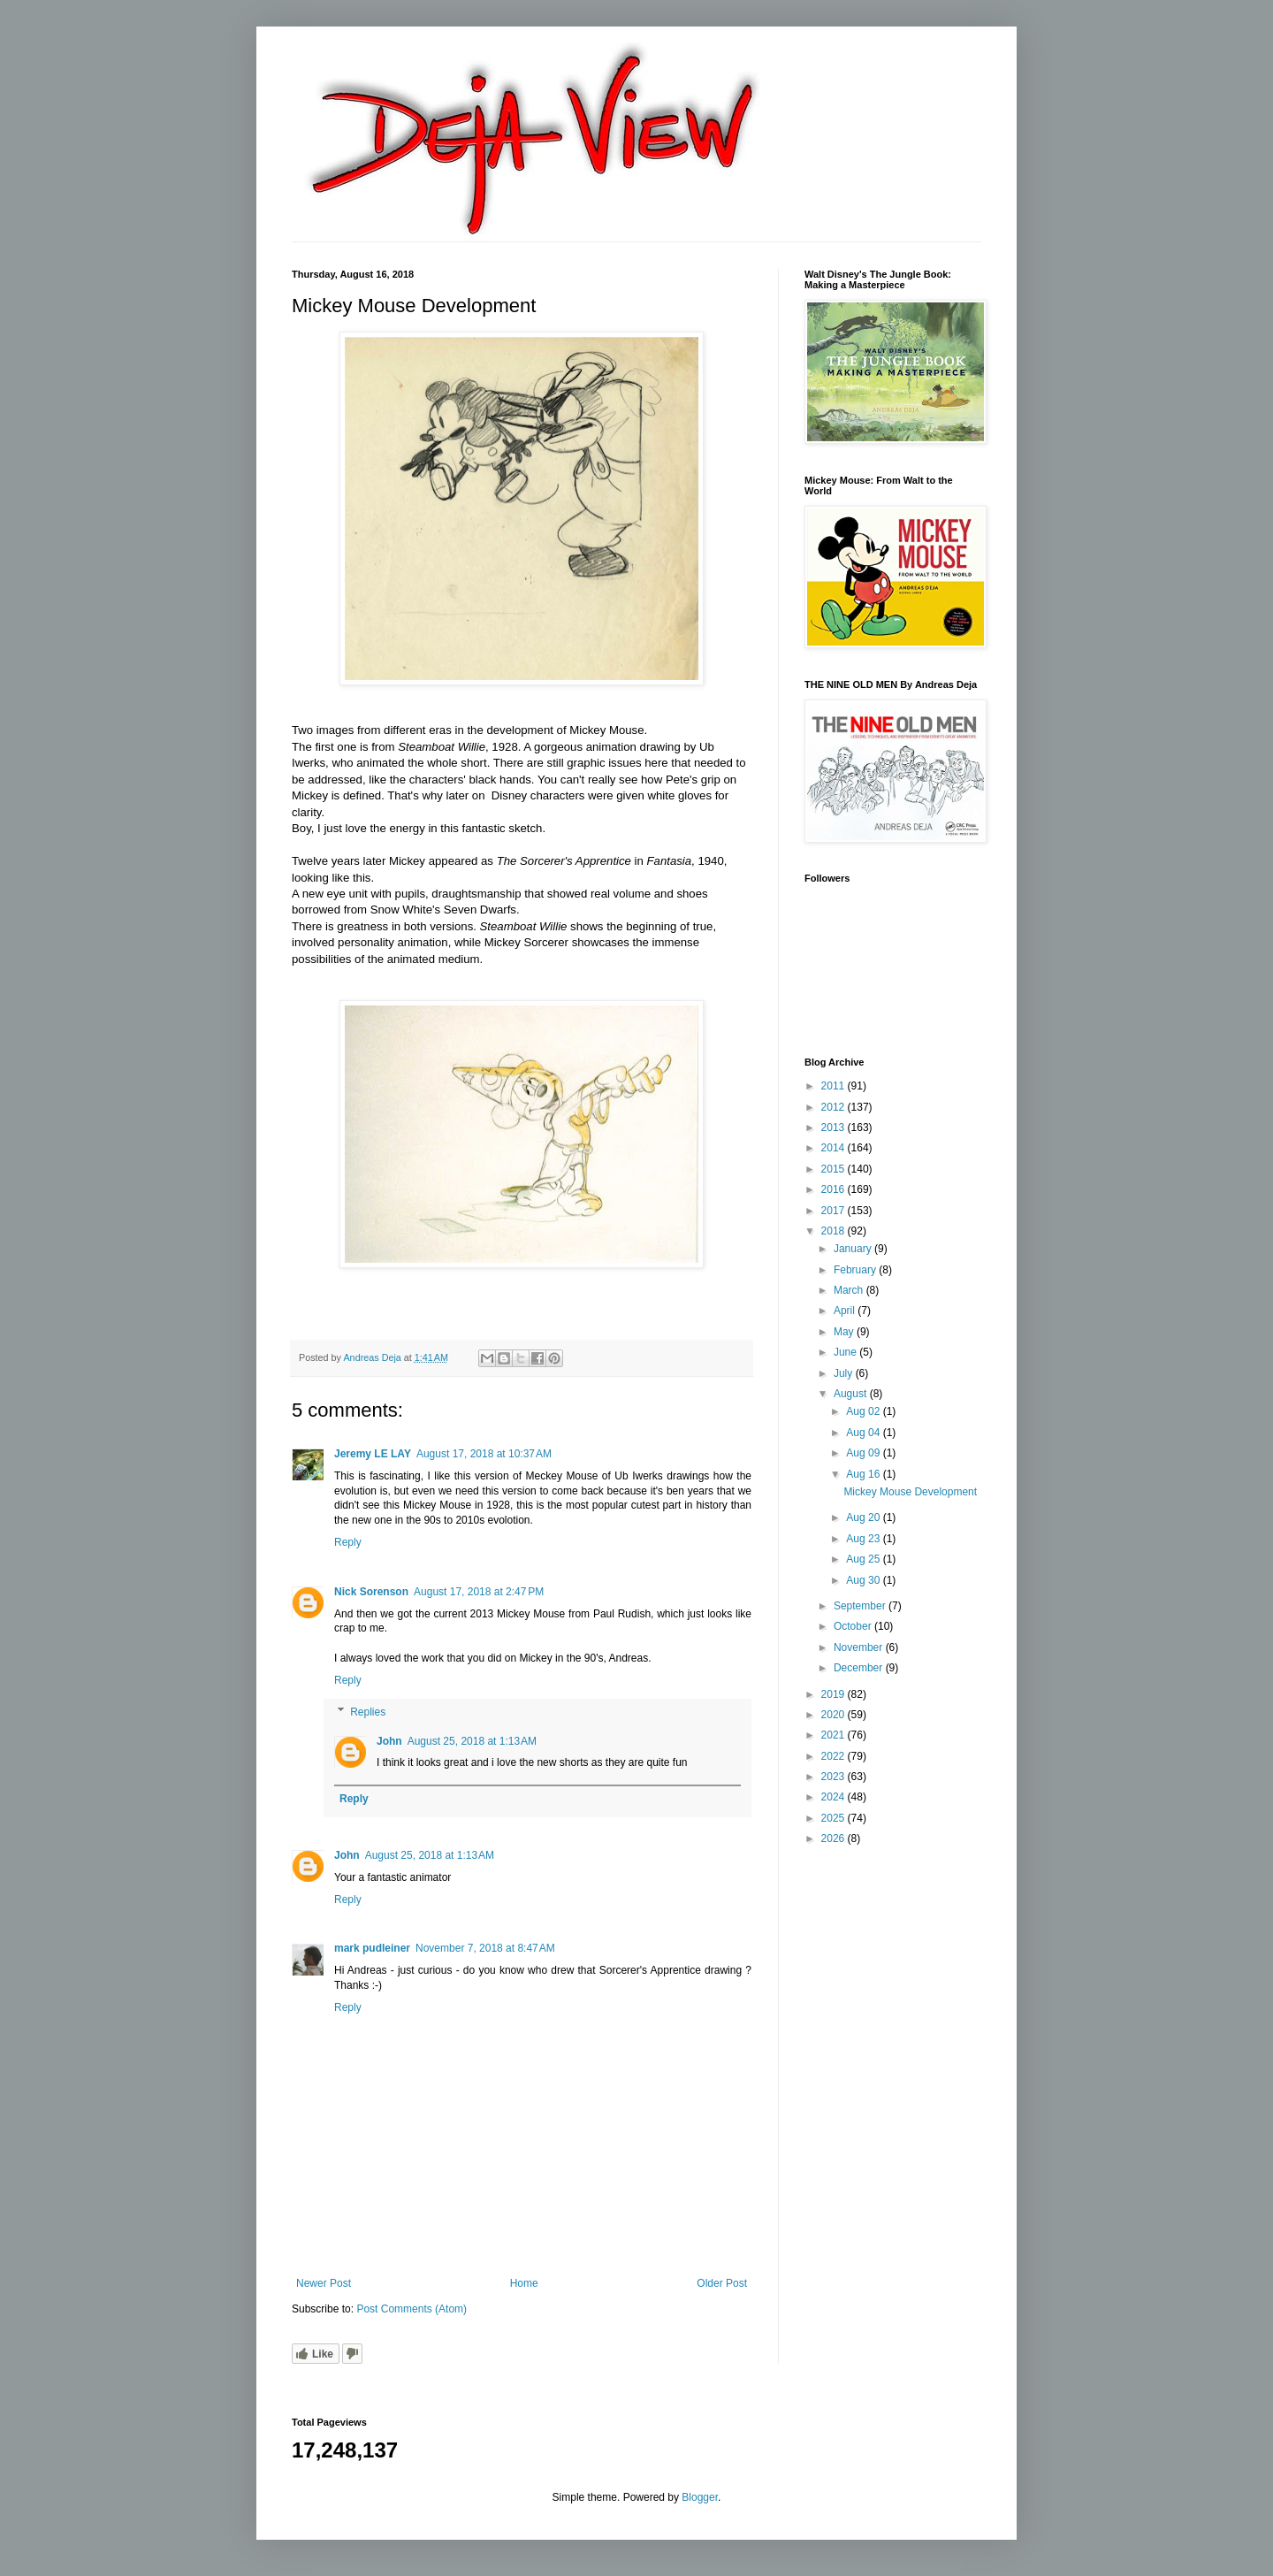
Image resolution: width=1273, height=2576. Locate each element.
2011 (834, 1086)
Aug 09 (864, 1453)
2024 (834, 1797)
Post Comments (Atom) (411, 2309)
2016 (834, 1189)
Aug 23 (864, 1539)
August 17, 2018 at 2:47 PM (479, 1592)
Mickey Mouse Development (910, 1492)
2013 (834, 1127)
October (854, 1626)
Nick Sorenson (371, 1592)
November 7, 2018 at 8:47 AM (485, 1948)
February (856, 1270)
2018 (834, 1231)
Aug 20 (864, 1517)
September (861, 1606)
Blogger (700, 2497)
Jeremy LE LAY (372, 1454)
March (850, 1290)
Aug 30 (864, 1580)
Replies (367, 1712)
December (860, 1668)
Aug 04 (864, 1432)
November (860, 1647)
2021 (834, 1735)
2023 (834, 1776)
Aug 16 (864, 1474)
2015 (834, 1169)
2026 (834, 1838)
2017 (834, 1210)
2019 (834, 1694)
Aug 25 (864, 1559)
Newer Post (323, 2283)
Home (524, 2283)
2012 (834, 1107)
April (846, 1310)
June (846, 1352)
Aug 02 (864, 1411)
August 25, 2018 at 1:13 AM (472, 1741)
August (852, 1393)
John (389, 1741)
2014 (834, 1148)
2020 (834, 1714)
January (854, 1248)
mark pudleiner (372, 1948)
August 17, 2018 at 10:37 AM (484, 1454)
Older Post (722, 2283)
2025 (834, 1818)
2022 (834, 1756)
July (845, 1373)
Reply (348, 1542)
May (845, 1332)
